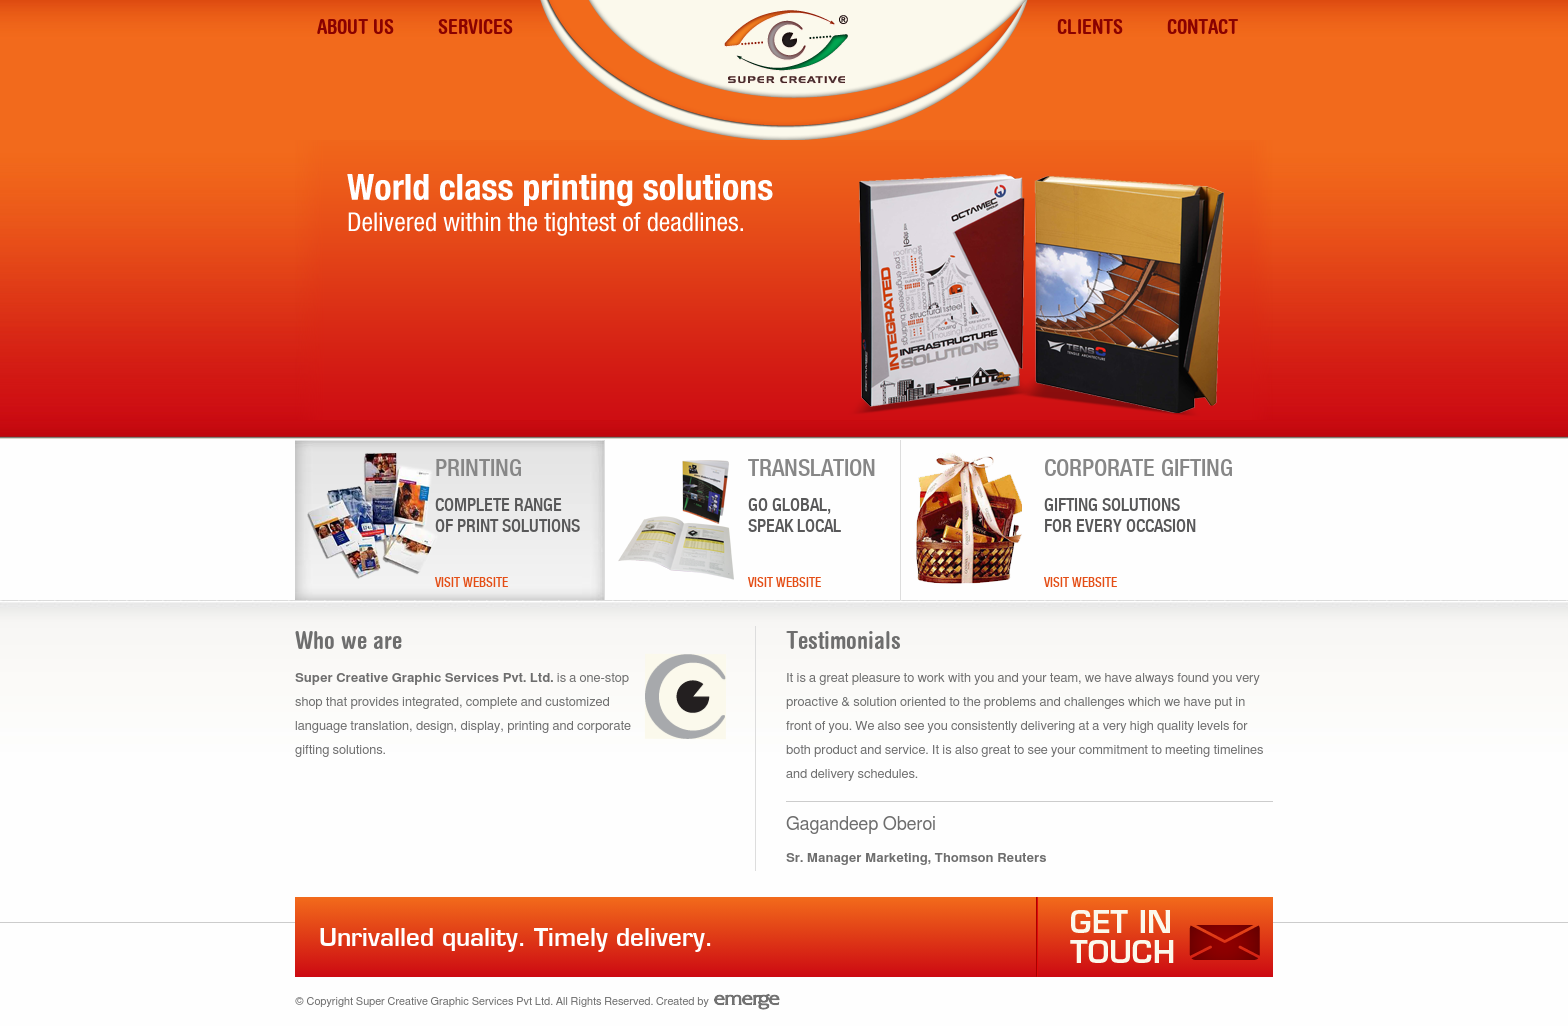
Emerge (747, 1001)
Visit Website (471, 582)
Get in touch (1147, 937)
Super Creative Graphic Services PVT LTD (784, 84)
